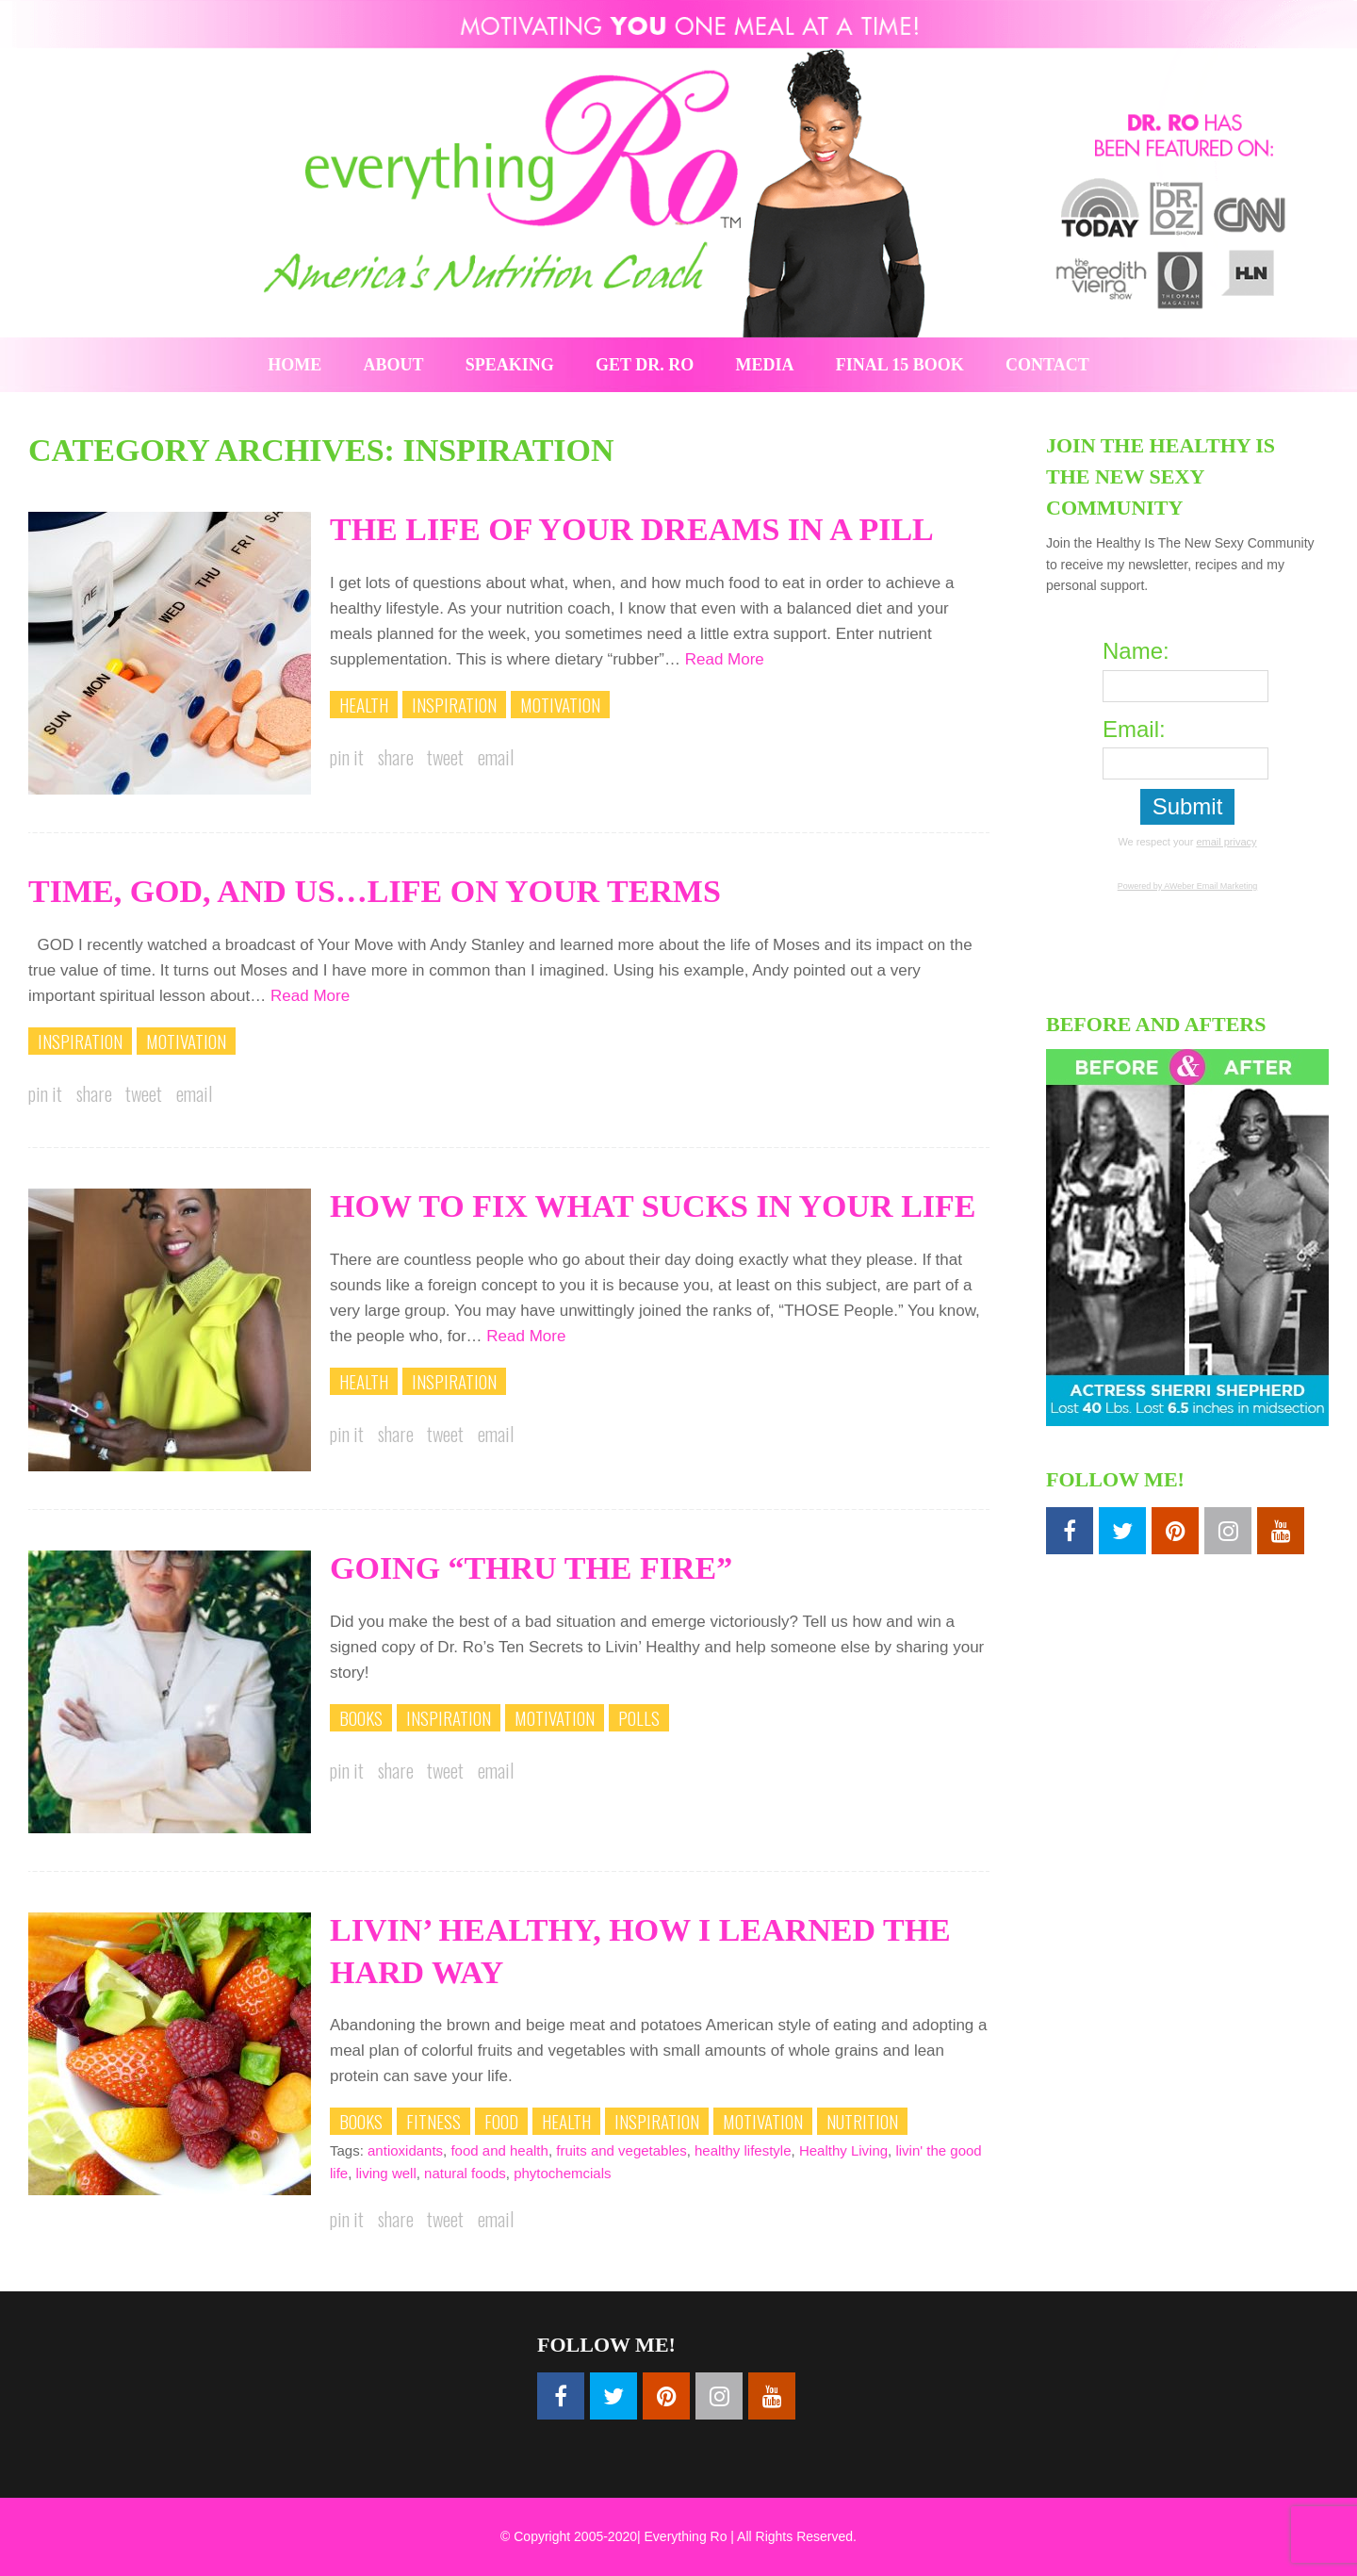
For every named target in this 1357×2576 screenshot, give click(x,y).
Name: (1136, 651)
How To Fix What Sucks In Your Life (653, 1206)
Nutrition (862, 2121)
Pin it (347, 757)
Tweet (445, 757)
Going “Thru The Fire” (531, 1568)
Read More (724, 659)
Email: (1134, 729)
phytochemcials (562, 2173)
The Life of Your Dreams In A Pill (632, 529)
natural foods (465, 2173)
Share (396, 757)
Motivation (560, 704)
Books (361, 1717)
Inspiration (454, 704)
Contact (1047, 364)
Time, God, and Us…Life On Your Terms (374, 891)
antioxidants (405, 2150)
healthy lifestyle (743, 2150)
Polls (639, 1717)
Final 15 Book (900, 364)
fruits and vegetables (621, 2150)
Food (501, 2121)
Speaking (510, 364)
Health (363, 704)
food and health (499, 2150)
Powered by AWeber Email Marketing (1188, 886)
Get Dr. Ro (645, 364)
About (394, 364)
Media (765, 364)
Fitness (433, 2121)
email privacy (1226, 841)
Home (294, 364)
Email (496, 757)
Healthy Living (843, 2150)
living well (386, 2173)
